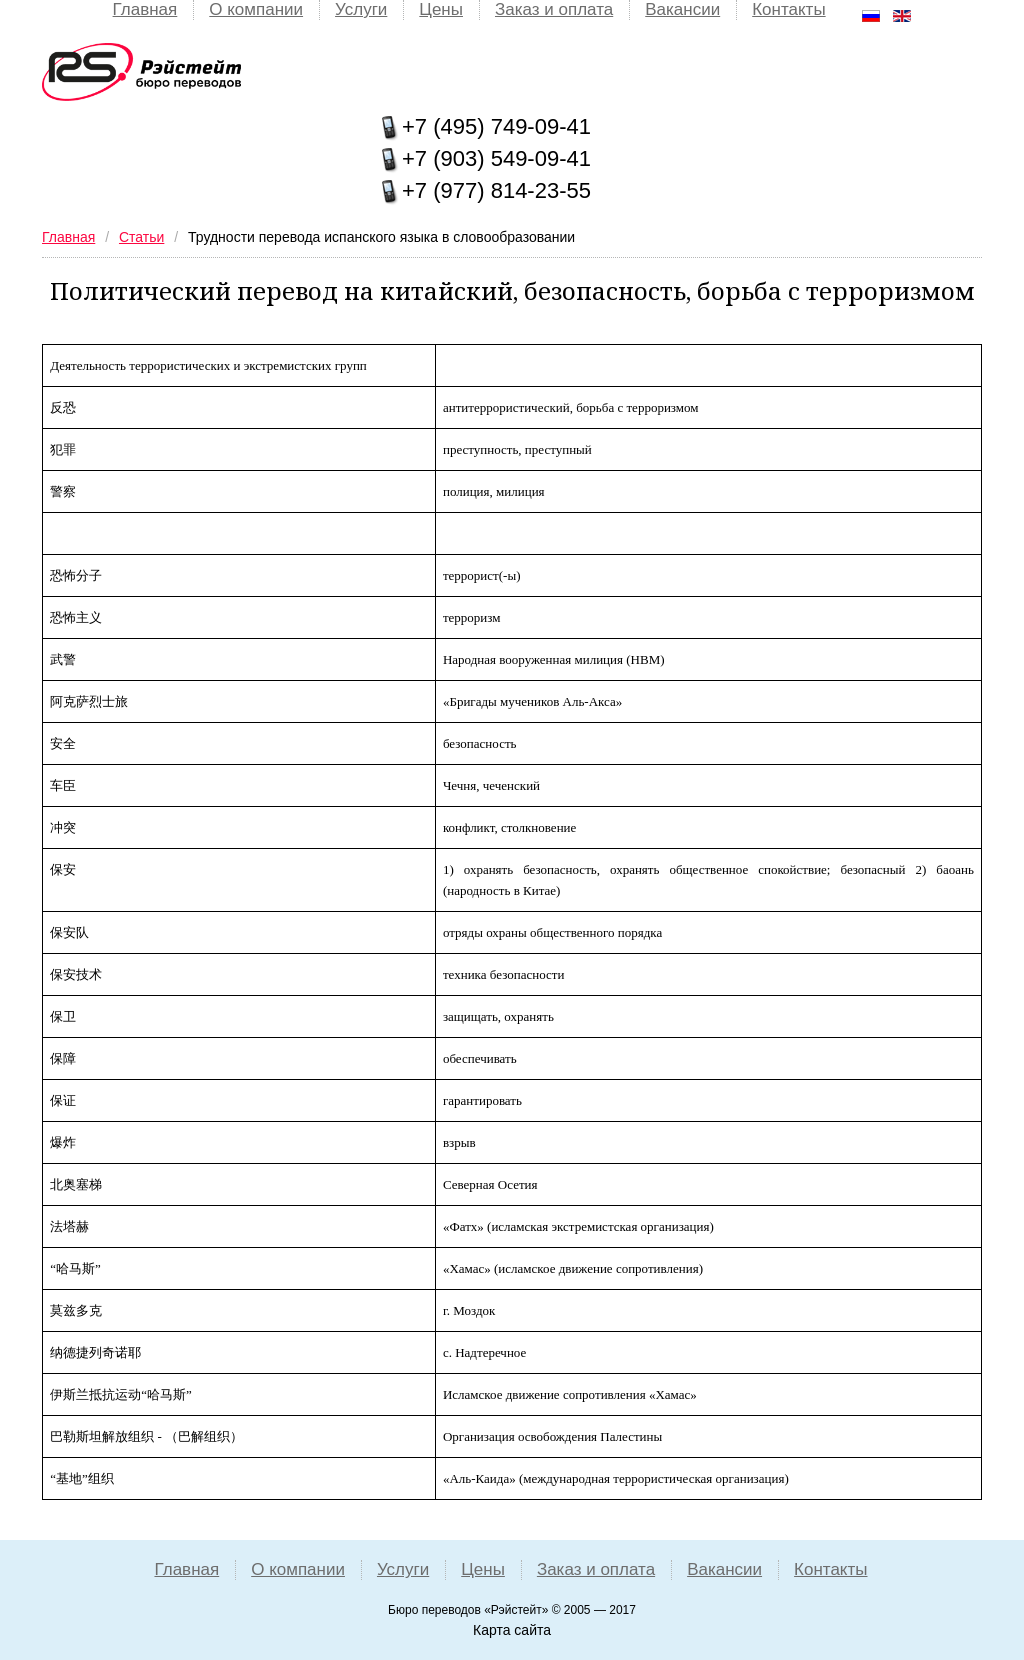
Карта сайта (512, 1630)
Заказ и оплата (554, 9)
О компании (256, 9)
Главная (145, 9)
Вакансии (682, 9)
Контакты (788, 9)
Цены (441, 9)
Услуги (361, 9)
